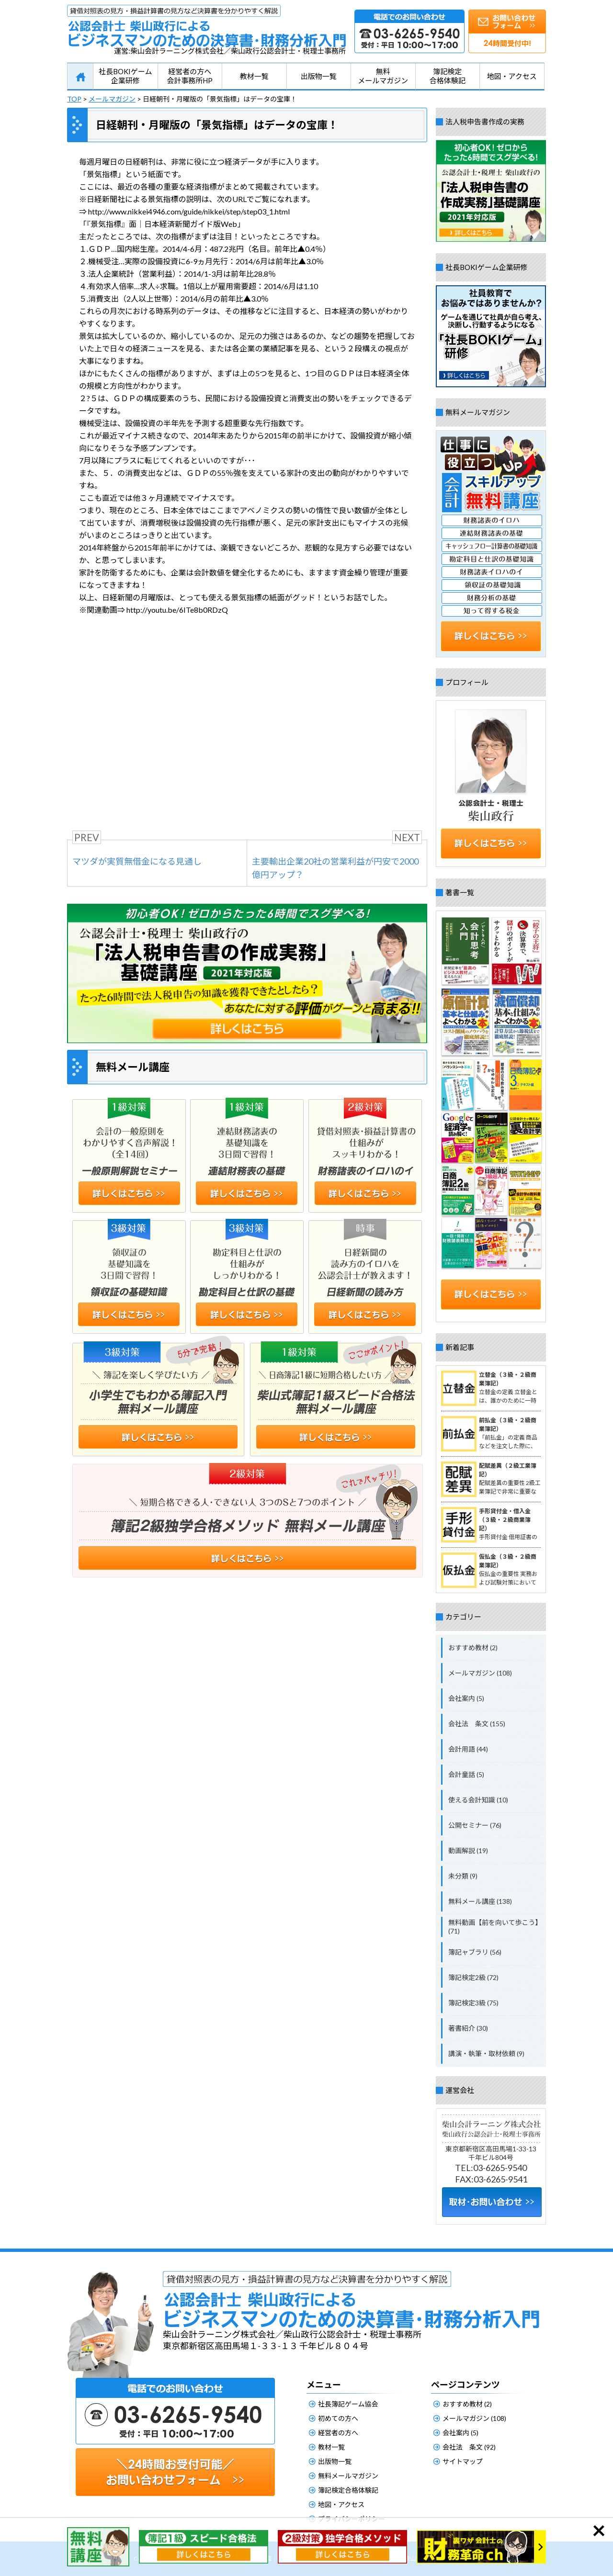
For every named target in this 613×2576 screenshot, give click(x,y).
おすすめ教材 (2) (473, 1647)
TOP (74, 99)
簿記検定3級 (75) (473, 2003)
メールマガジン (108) (480, 1673)
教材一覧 (254, 76)
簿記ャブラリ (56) (474, 1952)
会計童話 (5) (466, 1774)
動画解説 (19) (468, 1850)
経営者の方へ (338, 2433)
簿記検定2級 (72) (473, 1977)
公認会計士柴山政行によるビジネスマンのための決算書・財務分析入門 (206, 26)
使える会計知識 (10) (478, 1800)
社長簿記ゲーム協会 (348, 2404)
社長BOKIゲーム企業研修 (125, 76)
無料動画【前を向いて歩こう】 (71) (495, 1926)
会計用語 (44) (468, 1749)
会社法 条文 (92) (469, 2447)
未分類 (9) (462, 1876)
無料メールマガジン (383, 76)
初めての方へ (338, 2418)
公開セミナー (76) (474, 1825)
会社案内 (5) (466, 1698)
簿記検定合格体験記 (447, 76)
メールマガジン (112, 99)
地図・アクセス (512, 76)
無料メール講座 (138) (480, 1901)
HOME (80, 76)
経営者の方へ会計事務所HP (190, 76)
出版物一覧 (319, 76)
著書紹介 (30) (468, 2028)
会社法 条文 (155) (476, 1724)
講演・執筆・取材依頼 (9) (486, 2053)
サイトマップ (463, 2461)
